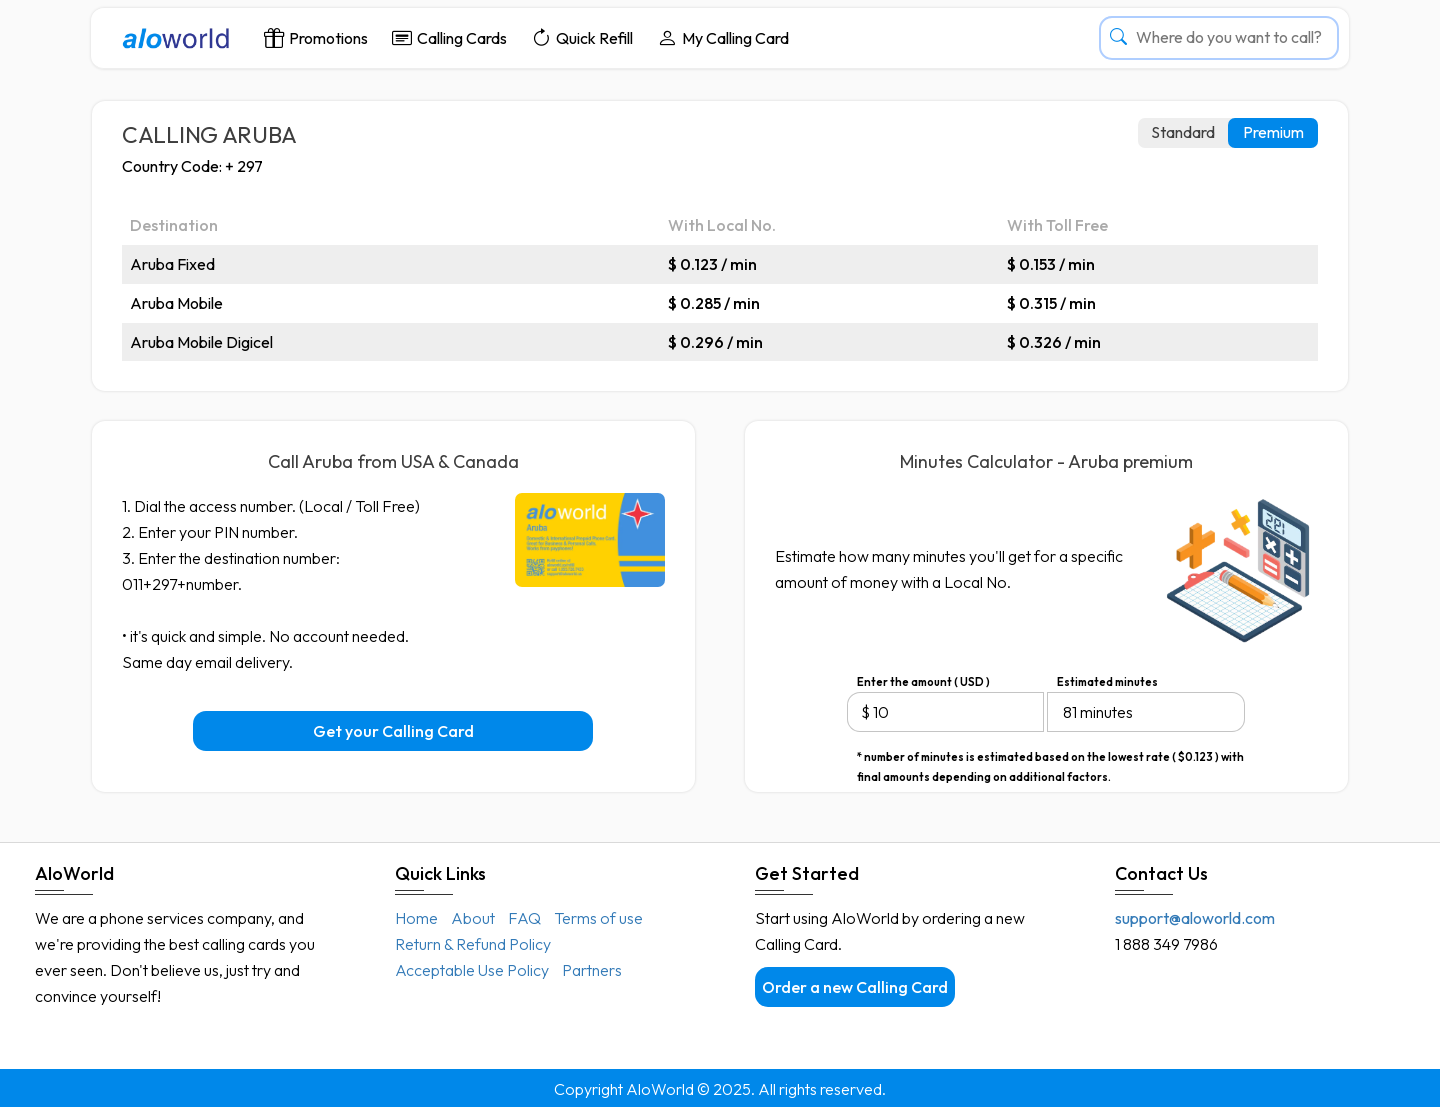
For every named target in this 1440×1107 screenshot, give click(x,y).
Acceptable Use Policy (472, 970)
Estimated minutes (1107, 682)
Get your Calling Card (393, 731)
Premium (1273, 132)
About (473, 918)
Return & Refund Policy (473, 944)
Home (416, 918)
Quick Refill (582, 37)
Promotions (316, 37)
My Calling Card (723, 37)
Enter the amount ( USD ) (923, 682)
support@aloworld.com (1195, 918)
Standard (1183, 132)
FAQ (524, 918)
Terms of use (598, 918)
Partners (592, 970)
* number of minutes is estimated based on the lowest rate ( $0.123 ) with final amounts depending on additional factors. (1050, 758)
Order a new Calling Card (855, 987)
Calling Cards (449, 37)
